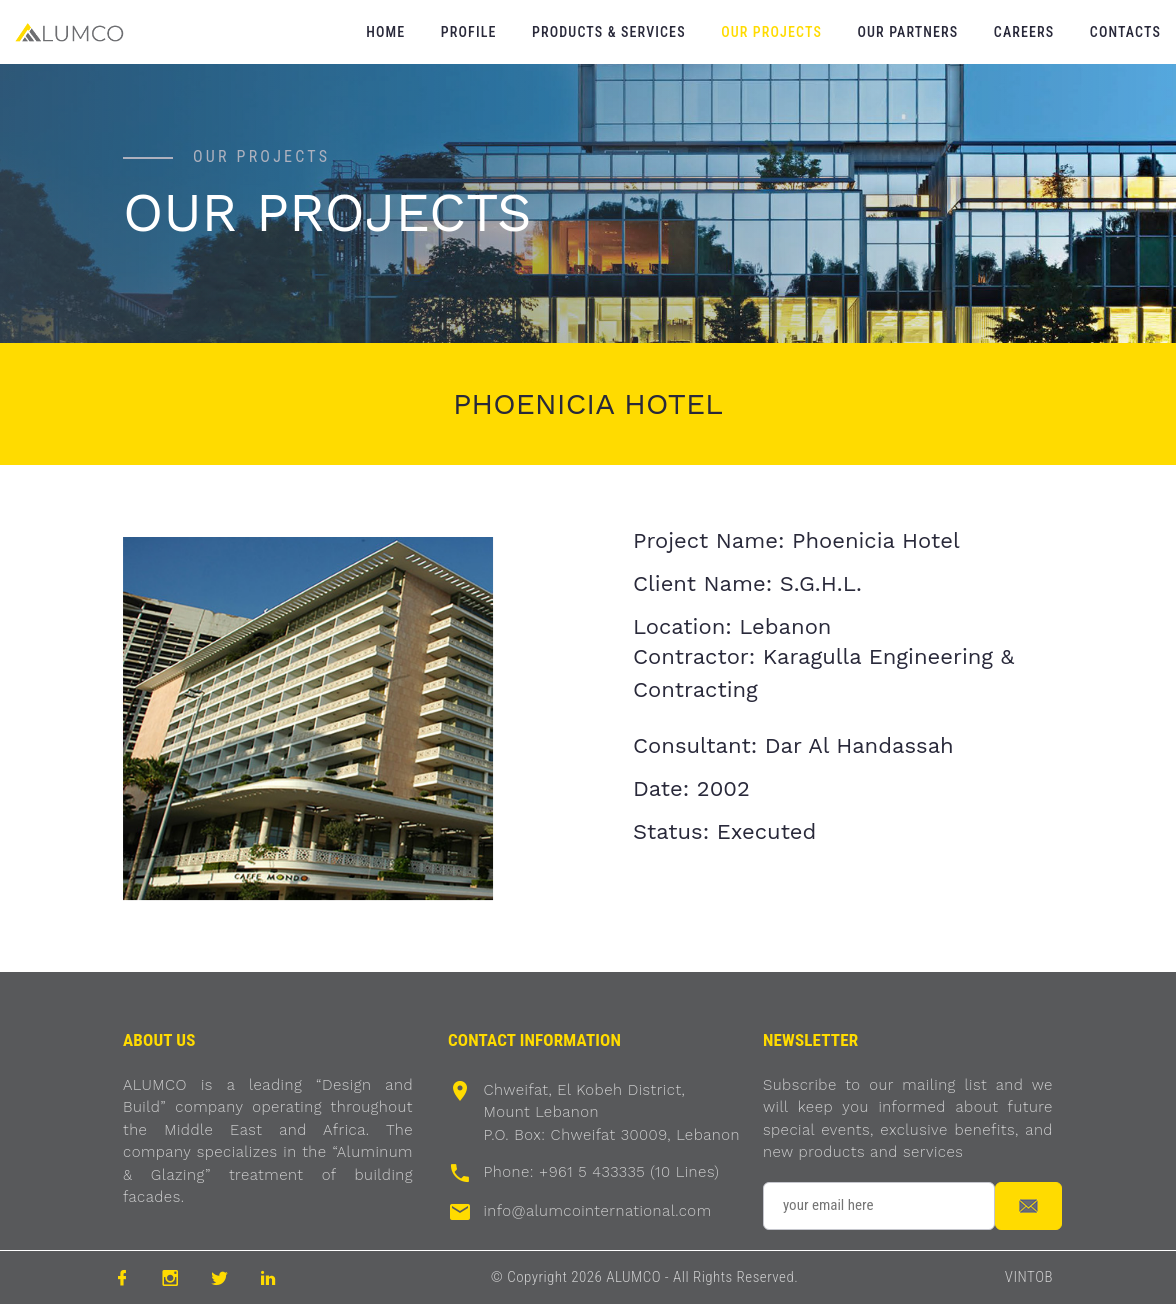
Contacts (1125, 32)
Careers (1024, 32)
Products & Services (609, 32)
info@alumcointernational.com (597, 1211)
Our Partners (907, 32)
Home (385, 32)
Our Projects (771, 32)
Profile (469, 32)
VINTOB (1029, 1277)
